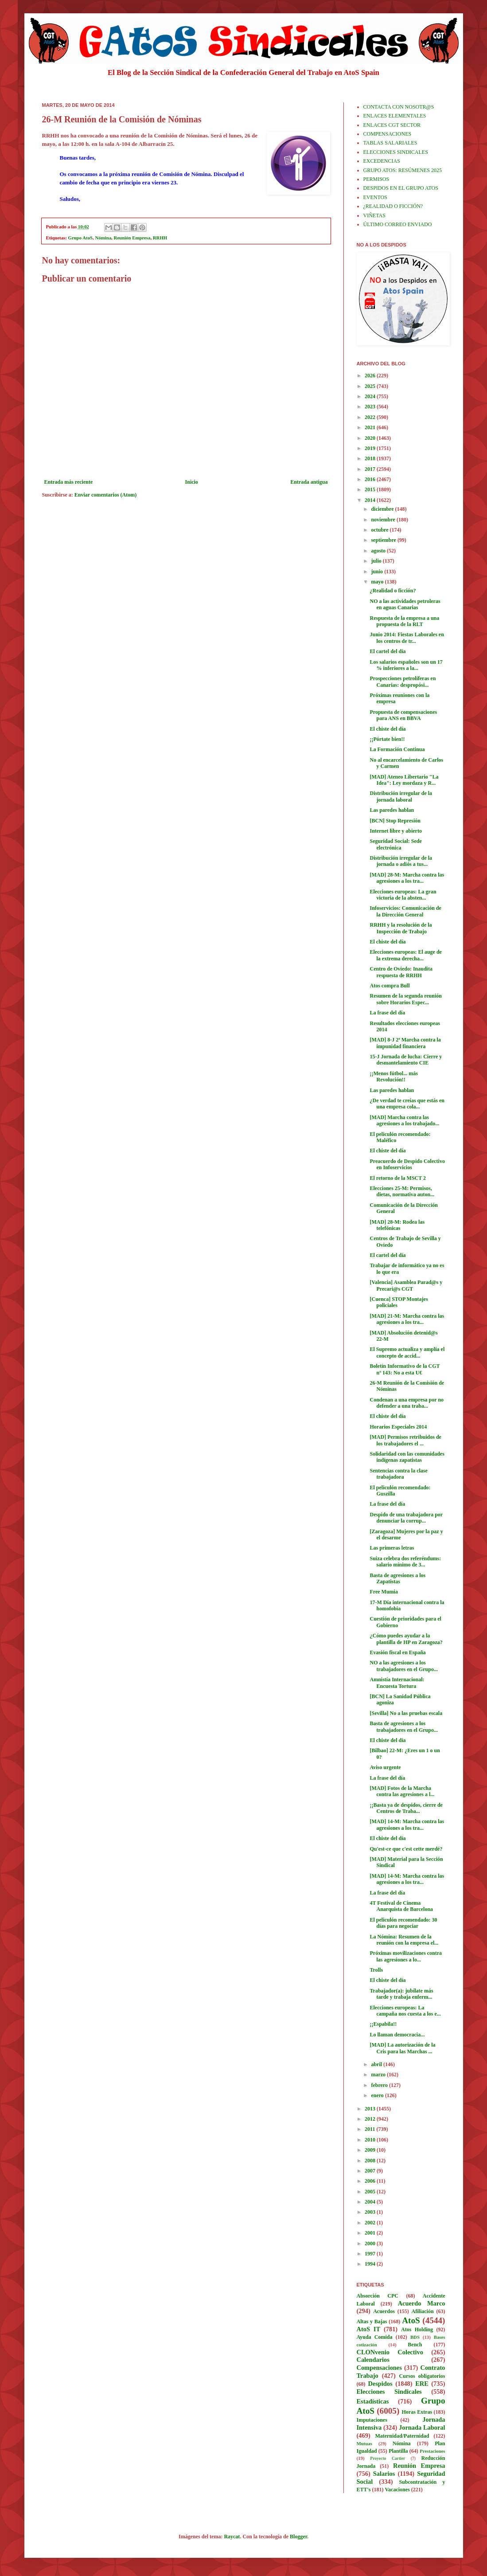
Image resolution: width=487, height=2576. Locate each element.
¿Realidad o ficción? (393, 590)
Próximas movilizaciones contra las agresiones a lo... (406, 1956)
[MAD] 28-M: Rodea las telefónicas (397, 1225)
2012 (371, 2119)
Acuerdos (384, 2311)
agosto (379, 551)
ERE (422, 2383)
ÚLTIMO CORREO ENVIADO (397, 224)
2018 (371, 458)
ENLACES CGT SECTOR (392, 125)
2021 (371, 427)
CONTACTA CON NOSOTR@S (398, 107)
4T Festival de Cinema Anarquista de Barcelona (401, 1906)
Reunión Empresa (132, 237)
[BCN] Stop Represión (395, 821)
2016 (371, 479)
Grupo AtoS (80, 237)
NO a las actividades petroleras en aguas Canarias (405, 604)
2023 (371, 406)
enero (378, 2095)
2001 (371, 2233)
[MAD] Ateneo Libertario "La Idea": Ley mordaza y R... (404, 780)
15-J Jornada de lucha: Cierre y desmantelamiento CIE (406, 1059)
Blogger (298, 2536)
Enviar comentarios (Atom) (105, 495)
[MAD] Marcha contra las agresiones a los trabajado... (404, 1120)
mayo (378, 582)
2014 (371, 500)
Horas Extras (416, 2412)
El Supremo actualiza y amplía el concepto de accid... (407, 1352)
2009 (371, 2150)
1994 (371, 2264)
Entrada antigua (308, 482)
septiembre (384, 540)
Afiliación (423, 2311)
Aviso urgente (385, 1767)
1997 (371, 2254)
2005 (371, 2191)
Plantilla (398, 2451)
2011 (370, 2129)
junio (377, 571)
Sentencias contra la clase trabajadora (398, 1474)
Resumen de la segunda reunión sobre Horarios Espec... (405, 999)
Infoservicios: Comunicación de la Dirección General (405, 911)
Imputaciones (372, 2420)
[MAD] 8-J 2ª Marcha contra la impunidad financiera (405, 1043)
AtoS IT (369, 2329)
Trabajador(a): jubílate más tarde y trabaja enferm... (401, 1994)
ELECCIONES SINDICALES (395, 152)
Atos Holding (417, 2329)
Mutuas (364, 2443)
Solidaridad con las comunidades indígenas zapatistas (407, 1457)
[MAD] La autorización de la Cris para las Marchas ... (402, 2048)
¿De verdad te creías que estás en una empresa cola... (407, 1103)
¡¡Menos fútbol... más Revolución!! (393, 1076)
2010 (371, 2140)
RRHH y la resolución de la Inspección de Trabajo (401, 928)
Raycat (232, 2536)
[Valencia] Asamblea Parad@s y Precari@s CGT (406, 1285)
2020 (371, 438)
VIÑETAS (374, 215)
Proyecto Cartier (387, 2458)
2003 (371, 2212)
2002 (371, 2223)
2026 (371, 375)
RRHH (160, 237)
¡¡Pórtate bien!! (387, 739)
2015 (371, 489)
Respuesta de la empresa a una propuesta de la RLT (404, 621)
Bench (415, 2344)
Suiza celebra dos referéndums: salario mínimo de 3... (405, 1561)
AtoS (411, 2320)
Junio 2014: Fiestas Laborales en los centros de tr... (407, 637)
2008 (371, 2160)
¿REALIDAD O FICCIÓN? (393, 206)
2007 (371, 2171)
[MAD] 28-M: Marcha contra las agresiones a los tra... (407, 878)
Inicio (191, 482)
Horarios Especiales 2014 (398, 1427)
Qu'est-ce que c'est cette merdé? (406, 1849)
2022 (371, 417)
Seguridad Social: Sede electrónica (395, 844)
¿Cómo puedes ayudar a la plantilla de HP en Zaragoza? (406, 1639)
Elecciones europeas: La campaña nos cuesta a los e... (405, 2010)
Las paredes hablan (392, 810)
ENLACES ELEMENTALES (394, 116)
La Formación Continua (397, 749)
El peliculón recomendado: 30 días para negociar (403, 1923)
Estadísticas (373, 2401)
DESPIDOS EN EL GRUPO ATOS (400, 188)
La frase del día (387, 1013)
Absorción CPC (378, 2296)
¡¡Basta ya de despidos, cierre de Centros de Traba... (406, 1808)
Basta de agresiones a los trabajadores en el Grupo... (403, 1726)
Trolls (376, 1970)
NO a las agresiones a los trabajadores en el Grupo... (403, 1666)
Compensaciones (379, 2367)
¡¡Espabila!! (383, 2024)
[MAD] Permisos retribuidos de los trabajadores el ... (405, 1440)
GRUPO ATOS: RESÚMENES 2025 (402, 170)
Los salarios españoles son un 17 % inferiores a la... (406, 665)
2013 (371, 2109)
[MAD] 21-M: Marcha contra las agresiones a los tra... (407, 1319)
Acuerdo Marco (421, 2303)
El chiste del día (387, 729)
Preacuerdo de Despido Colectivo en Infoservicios (407, 1164)
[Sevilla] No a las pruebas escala (406, 1713)
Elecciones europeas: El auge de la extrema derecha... (405, 955)
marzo (379, 2074)
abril (377, 2064)
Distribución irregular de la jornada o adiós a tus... (401, 861)
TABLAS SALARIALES (390, 143)
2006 (371, 2181)
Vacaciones (397, 2489)
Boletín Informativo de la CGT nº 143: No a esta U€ (405, 1369)
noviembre (383, 520)
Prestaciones (432, 2451)
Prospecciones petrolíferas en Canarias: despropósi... (403, 681)
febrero (380, 2085)
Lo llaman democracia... (397, 2035)
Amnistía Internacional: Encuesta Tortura (397, 1682)
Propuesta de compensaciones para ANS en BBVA (403, 715)
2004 (371, 2202)
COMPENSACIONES (387, 134)
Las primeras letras (392, 1548)
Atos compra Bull (389, 986)
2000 (371, 2243)
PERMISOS (376, 179)
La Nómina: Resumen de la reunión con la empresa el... (404, 1940)
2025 (371, 386)
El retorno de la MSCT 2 (398, 1178)
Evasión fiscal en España (397, 1652)
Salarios (384, 2473)
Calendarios (373, 2359)
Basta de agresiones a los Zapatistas (397, 1578)
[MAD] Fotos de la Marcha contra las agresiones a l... (402, 1791)
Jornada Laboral (422, 2427)
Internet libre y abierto (395, 831)
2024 (371, 396)
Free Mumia (383, 1592)
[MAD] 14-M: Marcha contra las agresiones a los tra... (407, 1824)
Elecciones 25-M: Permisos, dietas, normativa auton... (402, 1191)
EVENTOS (375, 197)
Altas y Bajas (372, 2321)
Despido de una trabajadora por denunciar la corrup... (406, 1517)
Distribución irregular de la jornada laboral (401, 796)
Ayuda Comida (375, 2337)
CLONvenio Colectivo (390, 2352)
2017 (371, 469)
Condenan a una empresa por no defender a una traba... (407, 1403)
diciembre (383, 509)
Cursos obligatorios (422, 2376)
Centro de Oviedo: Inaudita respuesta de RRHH (401, 972)
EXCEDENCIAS (381, 161)
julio (376, 561)
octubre (380, 530)
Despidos (380, 2383)
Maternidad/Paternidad (402, 2436)
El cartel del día (387, 651)
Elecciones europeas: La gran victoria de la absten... (403, 895)
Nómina (103, 237)
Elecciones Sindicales (389, 2391)
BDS (415, 2337)
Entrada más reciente (68, 482)
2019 (371, 448)
